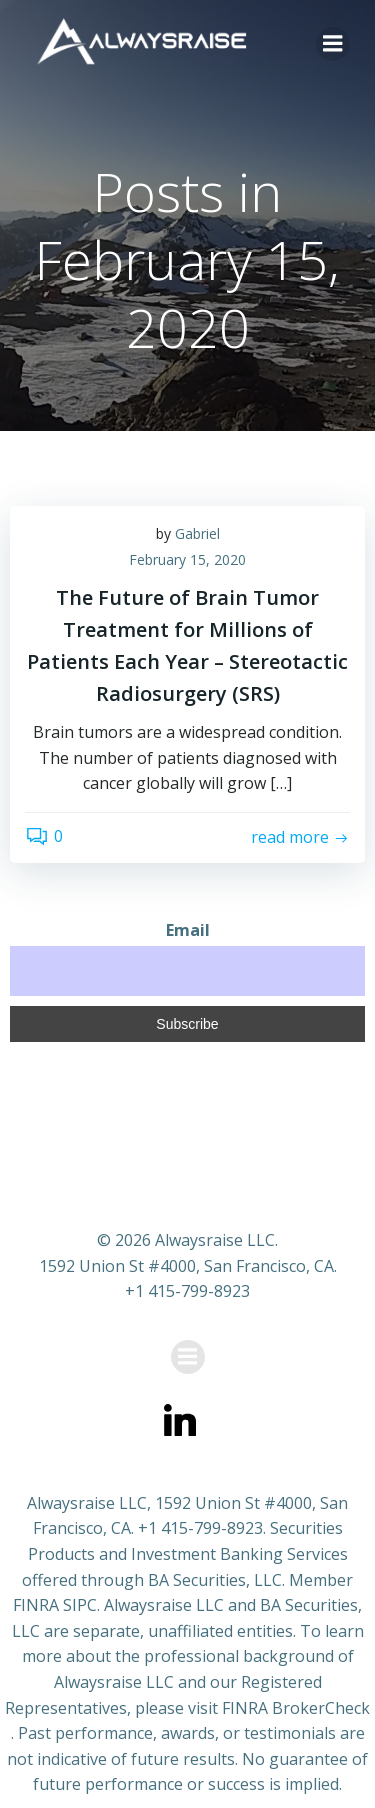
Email (188, 930)
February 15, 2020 (187, 559)
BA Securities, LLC (215, 1580)
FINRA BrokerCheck (296, 1708)
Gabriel (197, 533)
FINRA (36, 1605)
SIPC (80, 1605)
